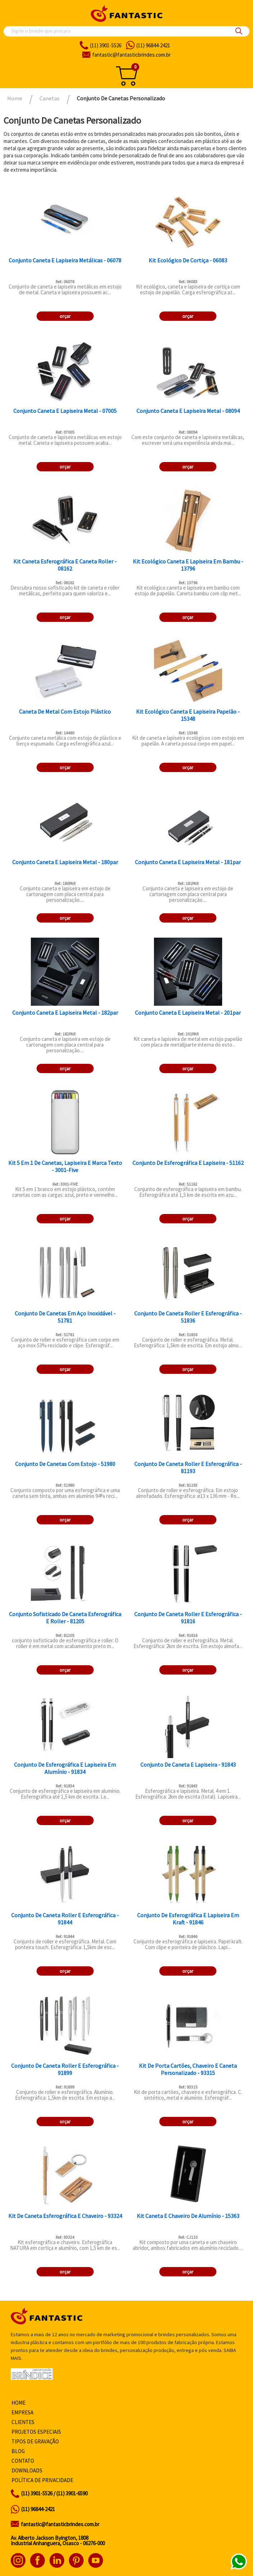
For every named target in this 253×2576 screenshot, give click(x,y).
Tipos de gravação (35, 2441)
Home (18, 2402)
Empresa (22, 2412)
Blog (18, 2451)
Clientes (22, 2422)
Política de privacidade (42, 2480)
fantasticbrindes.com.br (131, 54)
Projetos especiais (36, 2431)
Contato (22, 2460)
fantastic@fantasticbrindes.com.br (60, 2524)
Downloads (26, 2470)
